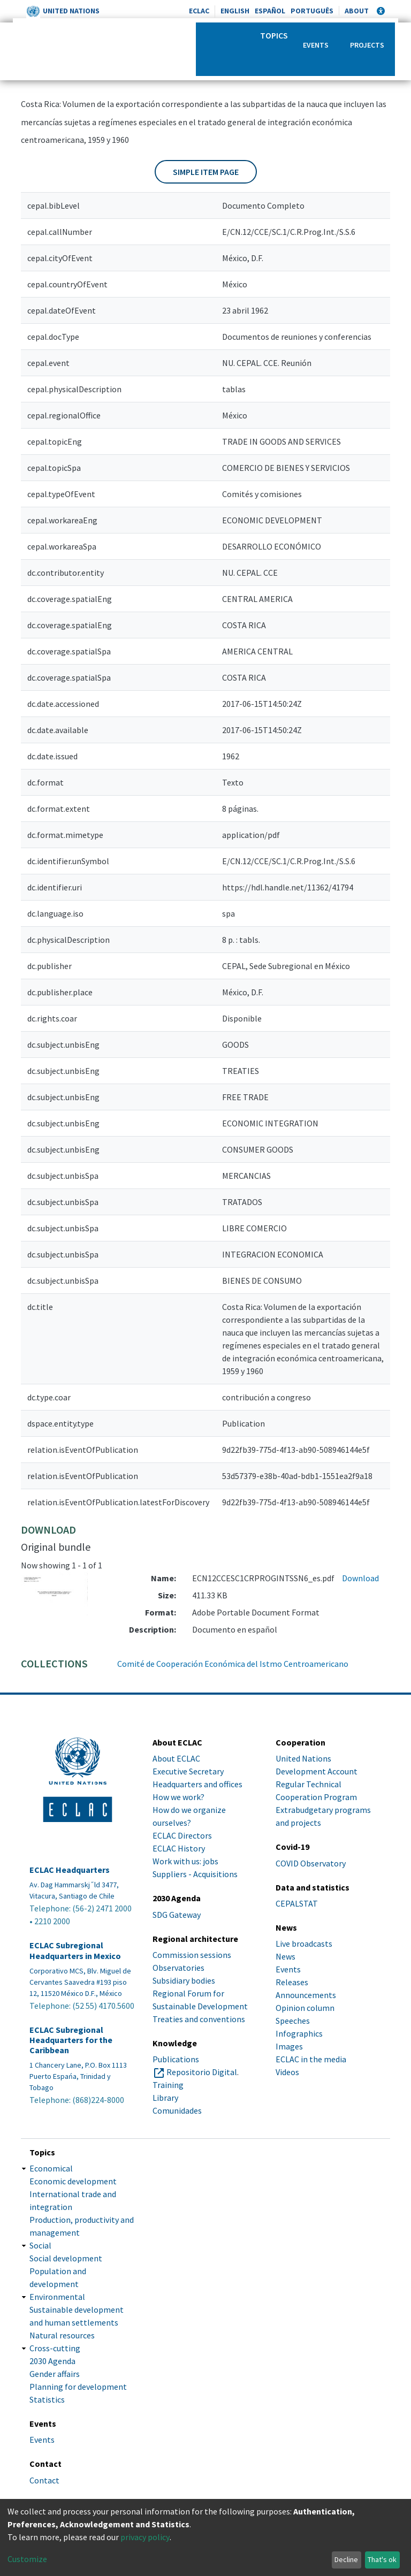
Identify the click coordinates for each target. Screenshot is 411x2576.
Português (312, 11)
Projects (367, 45)
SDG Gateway (177, 1914)
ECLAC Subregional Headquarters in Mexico (75, 1950)
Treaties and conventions (199, 2019)
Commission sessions (192, 1954)
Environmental (57, 2296)
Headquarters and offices (197, 1784)
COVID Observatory (311, 1863)
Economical (51, 2168)
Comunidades (177, 2110)
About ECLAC (176, 1758)
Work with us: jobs (185, 1861)
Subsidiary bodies (184, 1980)
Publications (176, 2059)
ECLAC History (179, 1848)
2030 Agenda (52, 2361)
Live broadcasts (304, 1943)
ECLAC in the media (311, 2059)
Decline (346, 2559)
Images (289, 2046)
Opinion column (305, 2007)
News (285, 1956)
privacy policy (145, 2537)
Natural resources (62, 2335)
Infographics (299, 2033)
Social (40, 2245)
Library (165, 2097)
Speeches (293, 2020)
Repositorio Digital (201, 2072)
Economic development (73, 2181)
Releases (292, 1982)
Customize (27, 2559)
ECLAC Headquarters (69, 1870)
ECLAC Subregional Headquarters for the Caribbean (70, 2040)
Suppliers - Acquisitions (195, 1874)
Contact (44, 2480)
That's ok (382, 2559)
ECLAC (199, 11)
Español (270, 11)
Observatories (178, 1967)
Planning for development (78, 2386)
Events (316, 45)
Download (360, 1578)
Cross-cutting (54, 2348)
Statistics (47, 2399)
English (234, 11)
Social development (65, 2258)
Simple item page (206, 171)
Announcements (306, 1995)
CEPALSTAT (297, 1903)
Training (168, 2084)
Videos (287, 2072)
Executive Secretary (188, 1771)
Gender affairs (54, 2373)
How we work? (178, 1797)
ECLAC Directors (182, 1835)
